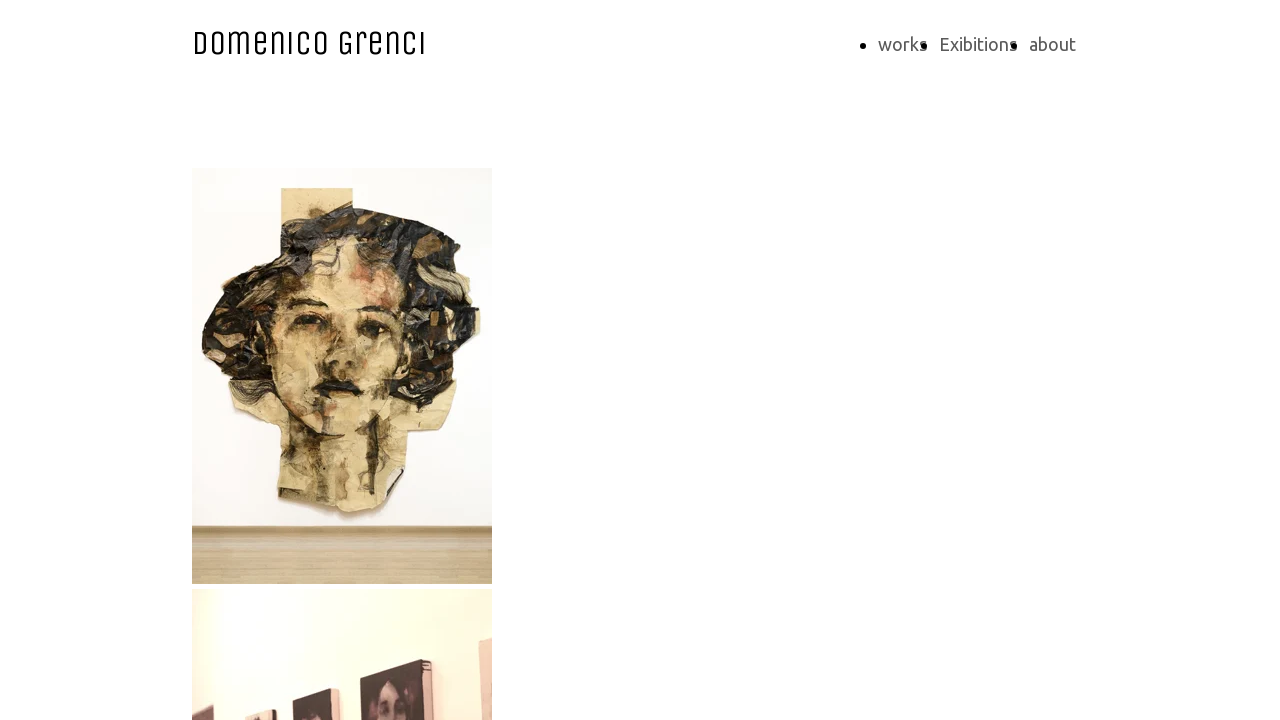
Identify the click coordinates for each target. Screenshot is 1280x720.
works (902, 44)
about (1052, 44)
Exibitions (978, 44)
